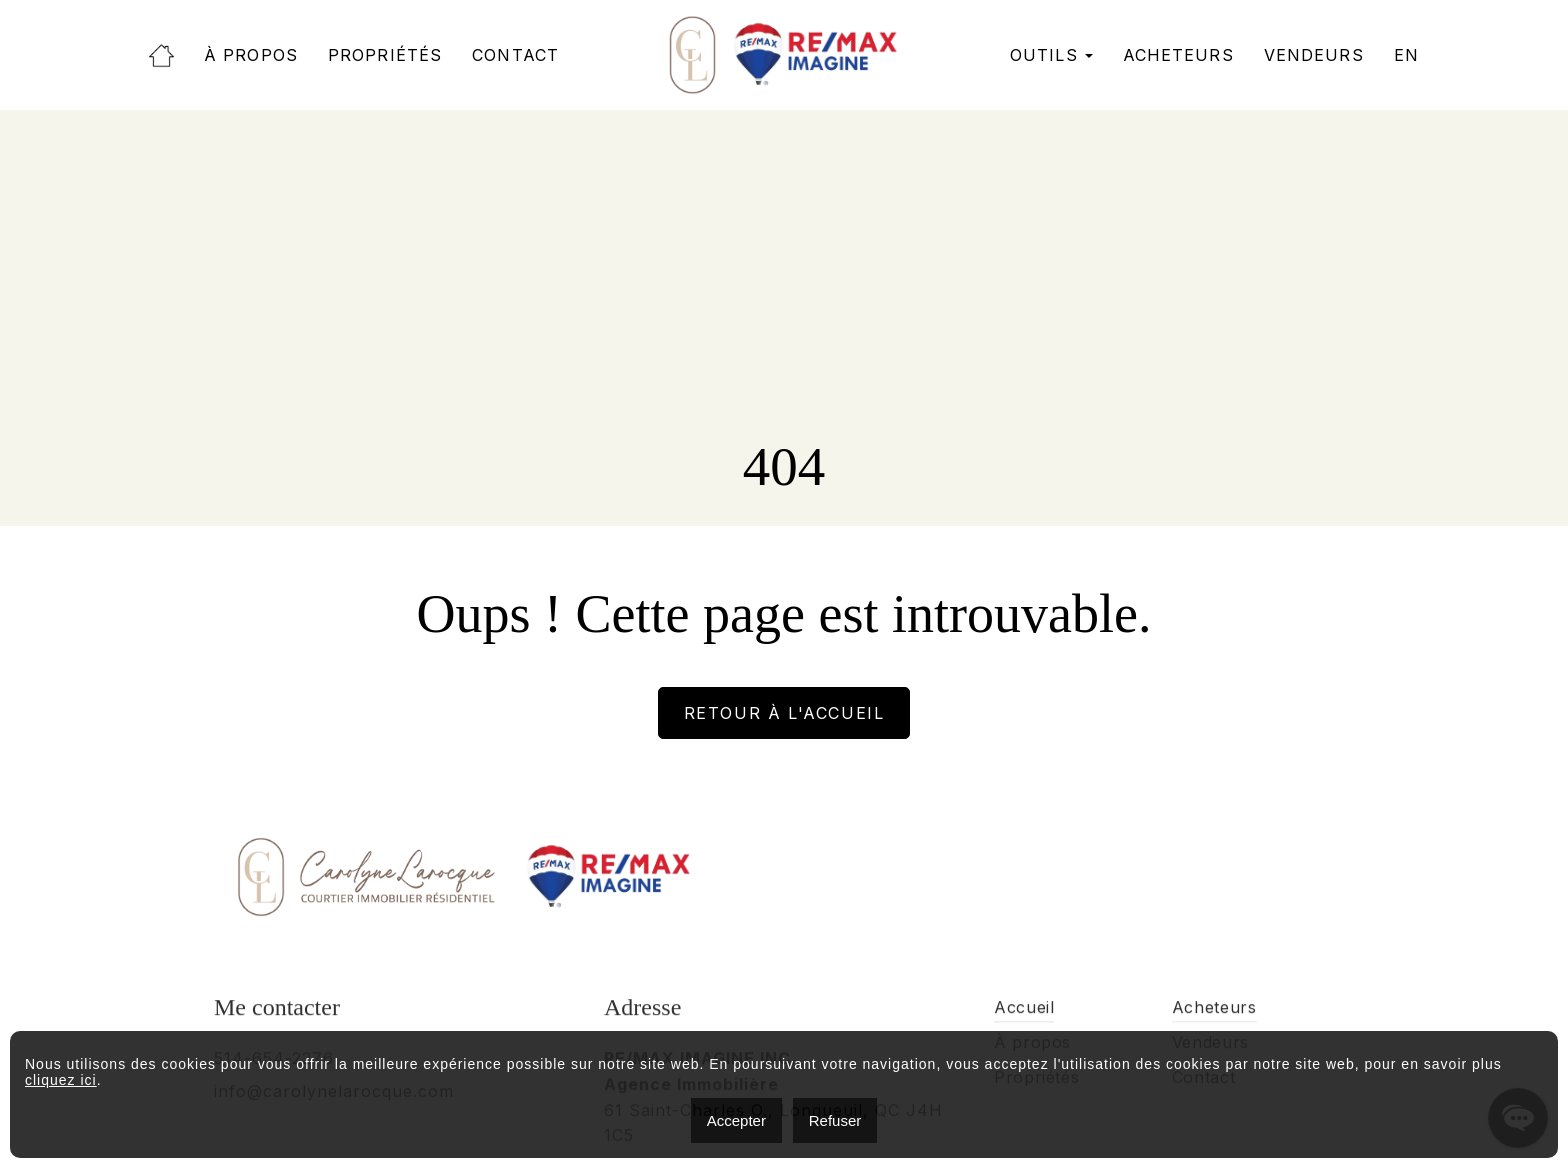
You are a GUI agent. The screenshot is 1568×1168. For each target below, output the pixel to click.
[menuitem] (1406, 55)
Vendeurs (1314, 55)
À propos (251, 55)
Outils (1044, 55)
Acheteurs (1178, 55)
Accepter (736, 1120)
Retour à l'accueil (784, 713)
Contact (515, 55)
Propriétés (385, 55)
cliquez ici (61, 1080)
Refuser (835, 1120)
